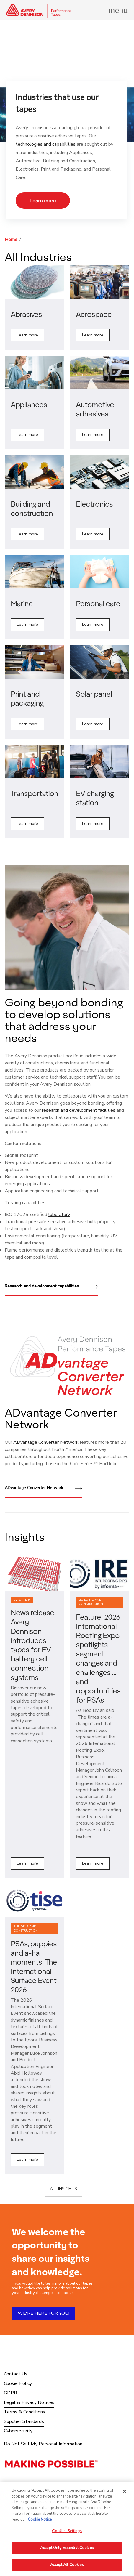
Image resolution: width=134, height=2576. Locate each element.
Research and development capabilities (51, 1286)
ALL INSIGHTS (63, 2189)
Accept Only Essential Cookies (67, 2548)
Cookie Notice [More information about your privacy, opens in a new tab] (40, 2519)
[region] (67, 2529)
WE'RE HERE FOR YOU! (43, 2313)
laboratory (59, 1214)
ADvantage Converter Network (46, 1442)
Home (11, 239)
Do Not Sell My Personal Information (43, 2444)
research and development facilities (78, 1110)
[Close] (124, 2491)
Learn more (43, 200)
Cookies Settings (67, 2531)
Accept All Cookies (67, 2564)
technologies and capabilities (46, 144)
